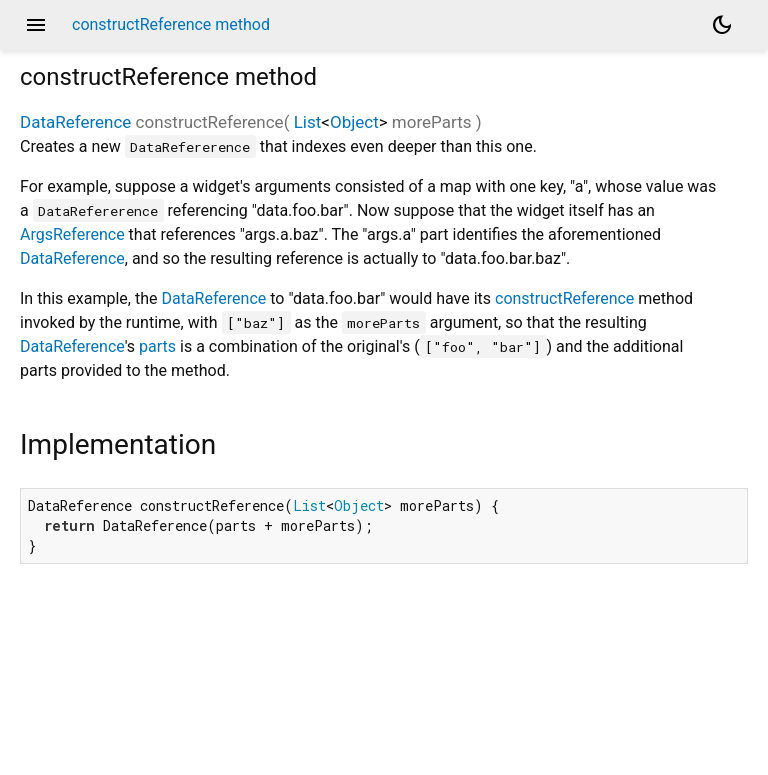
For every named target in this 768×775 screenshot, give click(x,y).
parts (157, 346)
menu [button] (36, 25)
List (308, 122)
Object (354, 122)
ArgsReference (72, 234)
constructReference (564, 298)
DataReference (75, 122)
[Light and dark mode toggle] (722, 25)
